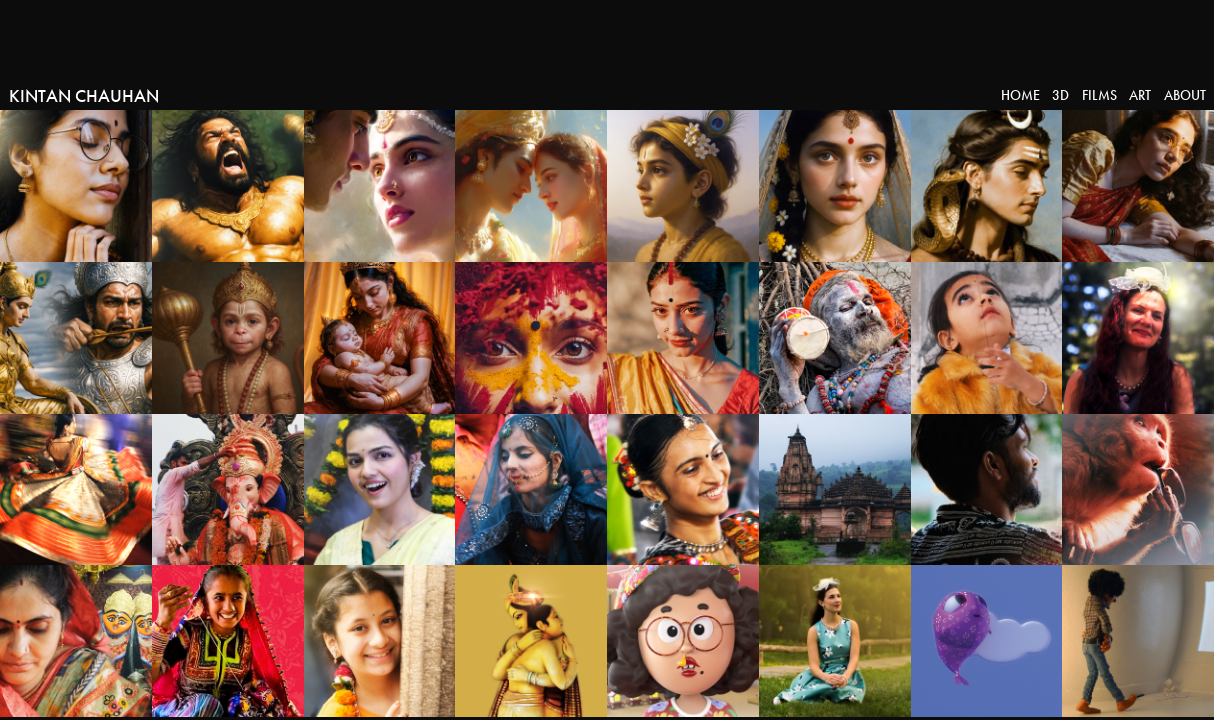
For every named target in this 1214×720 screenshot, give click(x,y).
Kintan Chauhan (84, 96)
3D (1060, 95)
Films (1099, 95)
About (1185, 95)
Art (1140, 95)
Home (1020, 95)
